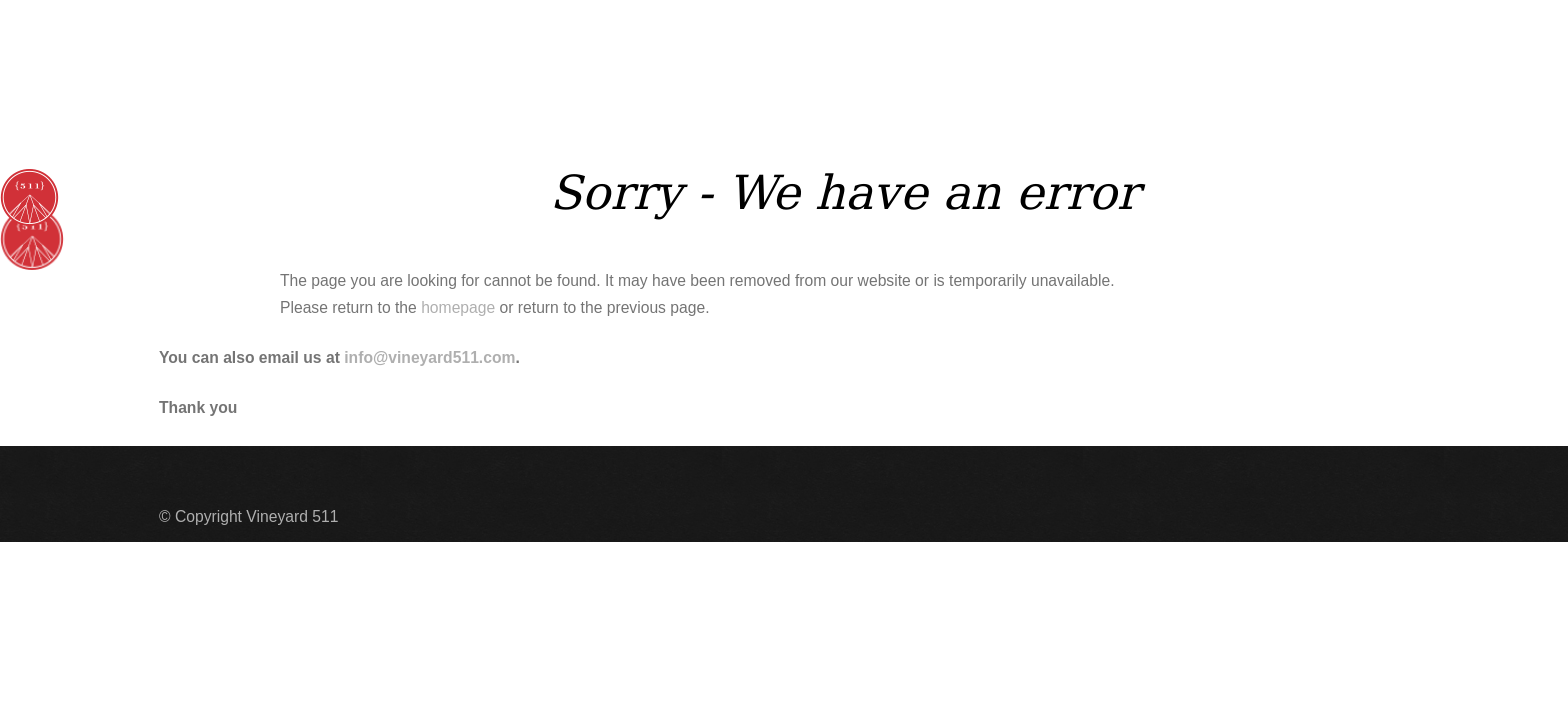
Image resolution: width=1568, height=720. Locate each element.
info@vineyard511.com (429, 357)
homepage (458, 307)
